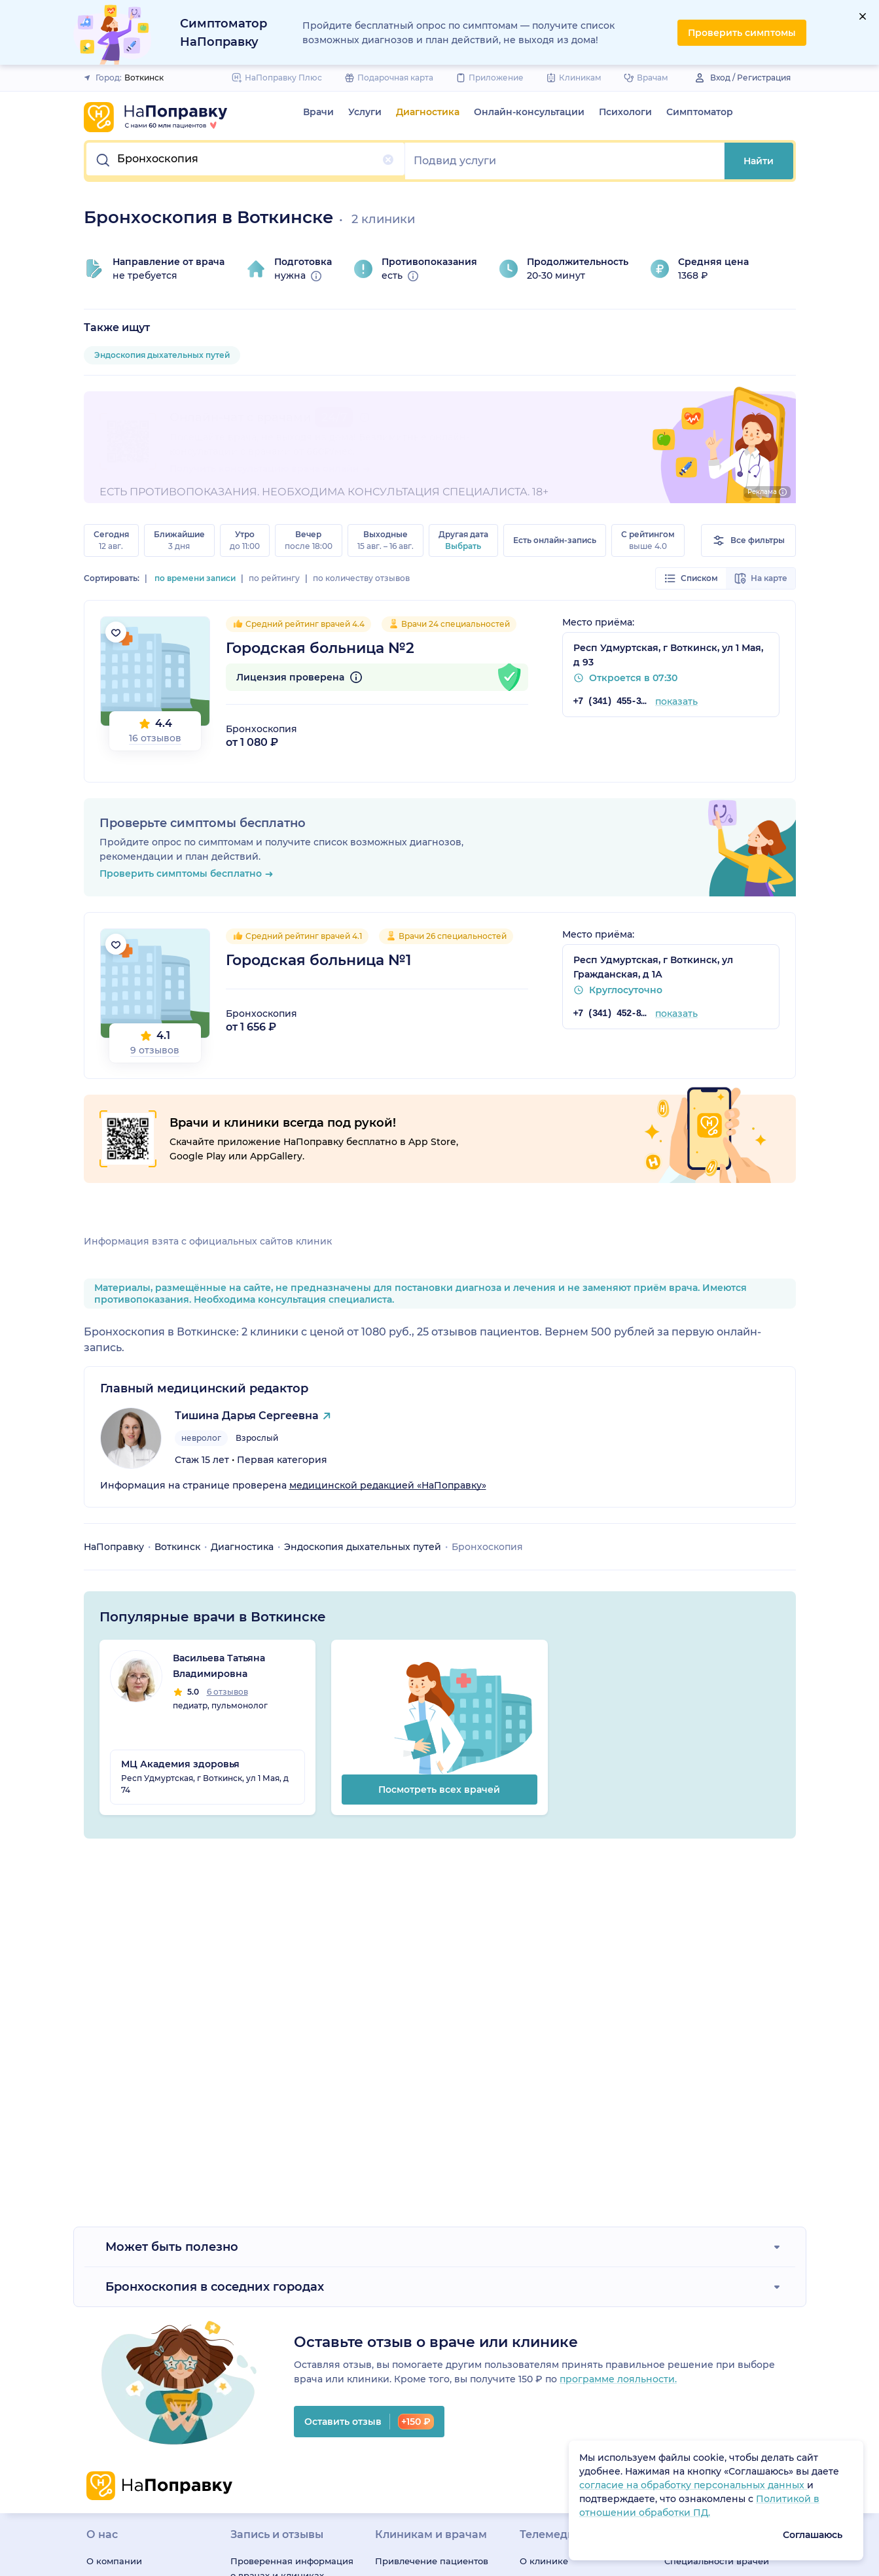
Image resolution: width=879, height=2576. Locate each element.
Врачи (318, 112)
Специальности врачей (716, 2561)
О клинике (544, 2561)
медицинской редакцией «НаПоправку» (387, 1485)
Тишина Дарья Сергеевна (247, 1415)
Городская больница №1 (318, 960)
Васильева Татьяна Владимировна (219, 1666)
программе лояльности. (618, 2379)
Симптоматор (699, 112)
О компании (114, 2561)
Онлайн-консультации (529, 112)
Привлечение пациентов (431, 2561)
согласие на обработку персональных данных (693, 2485)
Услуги (365, 112)
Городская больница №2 (320, 648)
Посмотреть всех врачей (439, 1789)
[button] (246, 161)
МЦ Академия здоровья (180, 1764)
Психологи (625, 112)
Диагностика (427, 112)
